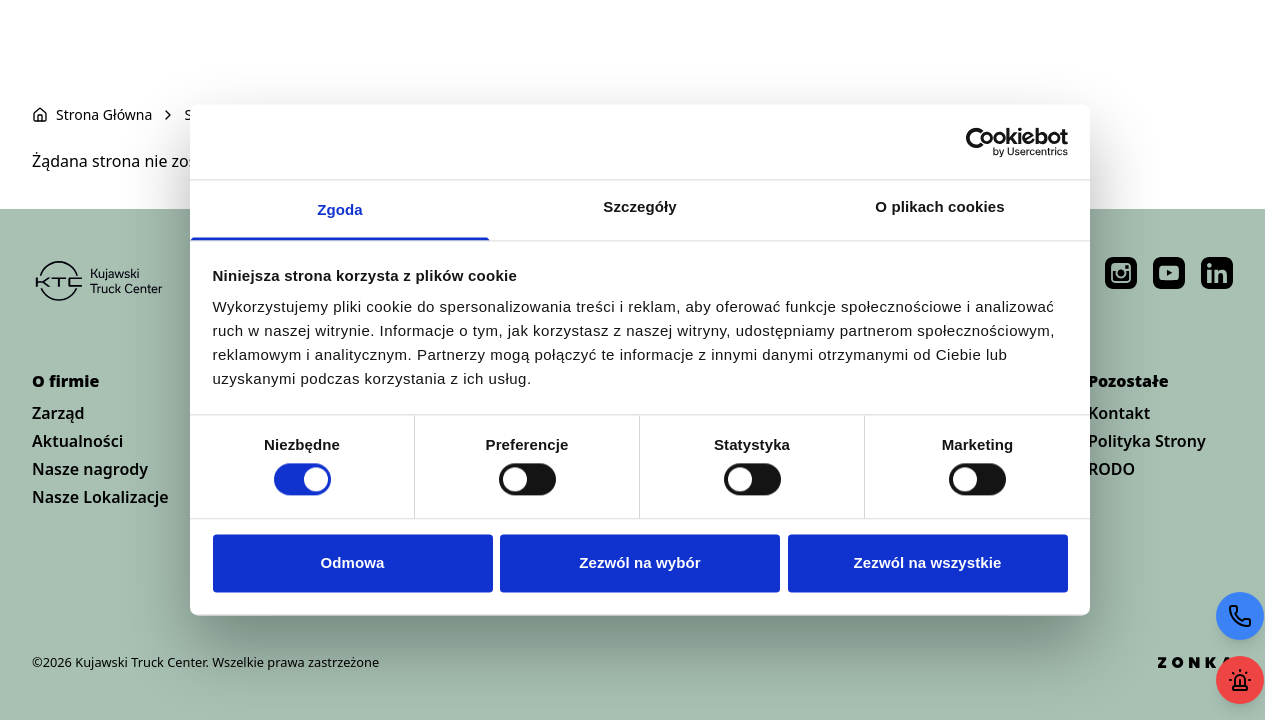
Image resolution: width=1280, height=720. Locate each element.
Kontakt (1119, 413)
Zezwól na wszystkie (928, 562)
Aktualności (77, 441)
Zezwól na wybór (640, 562)
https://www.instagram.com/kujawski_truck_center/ (1121, 273)
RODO (1111, 469)
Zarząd (58, 413)
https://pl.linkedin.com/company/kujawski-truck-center (1217, 273)
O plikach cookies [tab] (939, 206)
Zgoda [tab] (340, 209)
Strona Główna (104, 114)
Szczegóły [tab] (639, 206)
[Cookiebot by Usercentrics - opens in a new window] (980, 142)
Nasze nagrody (90, 469)
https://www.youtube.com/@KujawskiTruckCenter (1169, 273)
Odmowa (353, 562)
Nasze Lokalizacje (100, 497)
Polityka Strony (1147, 441)
